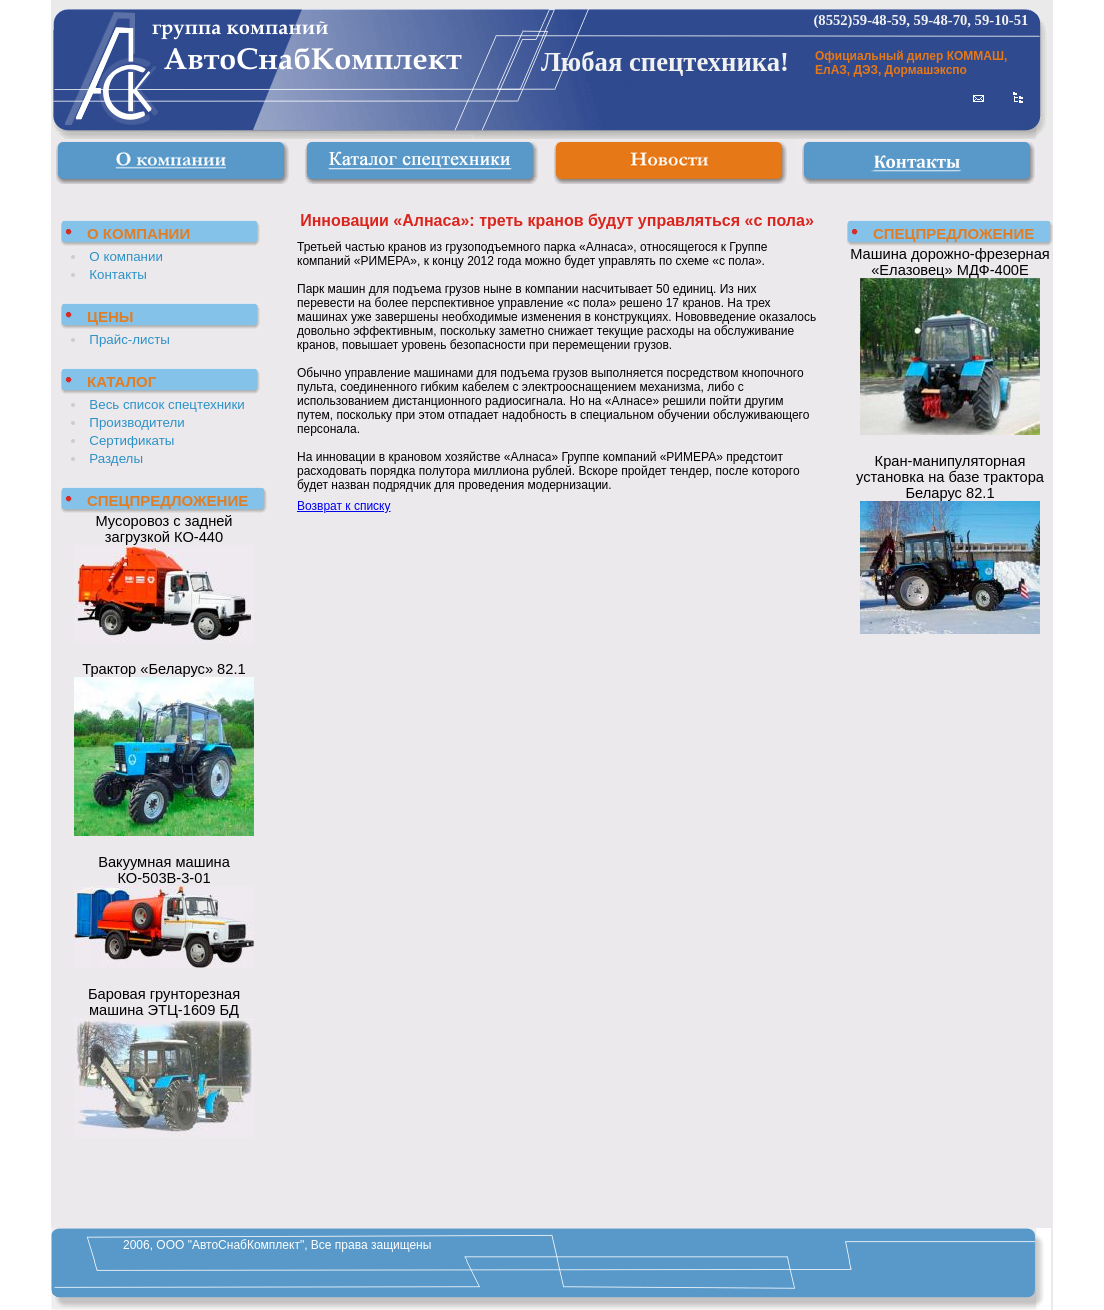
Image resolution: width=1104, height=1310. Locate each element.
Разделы (116, 458)
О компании (126, 256)
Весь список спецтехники (166, 404)
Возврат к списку (344, 506)
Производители (136, 422)
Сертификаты (131, 440)
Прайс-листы (129, 339)
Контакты (118, 274)
